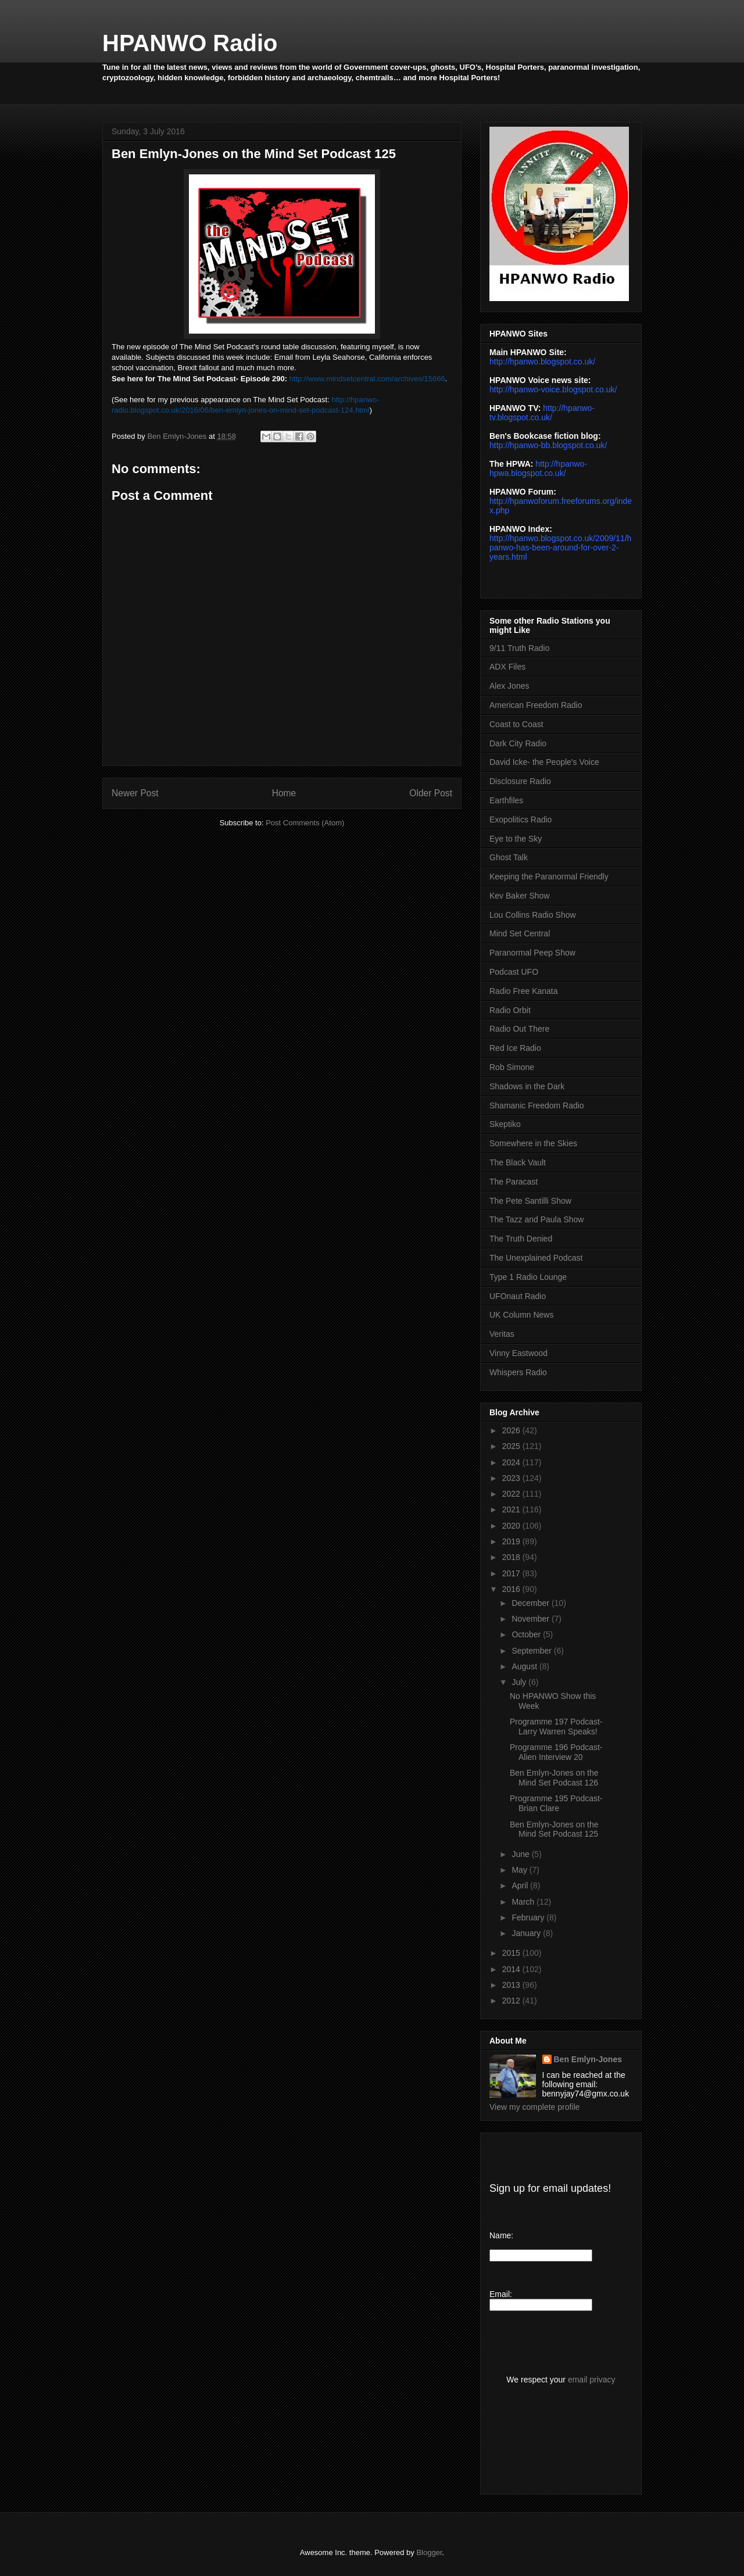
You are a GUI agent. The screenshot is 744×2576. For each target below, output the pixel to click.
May (520, 1869)
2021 (512, 1509)
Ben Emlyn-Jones (588, 2059)
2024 (512, 1462)
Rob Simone (511, 1067)
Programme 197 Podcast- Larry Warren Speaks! (556, 1726)
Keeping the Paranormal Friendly (549, 876)
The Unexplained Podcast (535, 1257)
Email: (500, 2294)
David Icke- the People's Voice (544, 762)
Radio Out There (519, 1028)
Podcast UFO (513, 971)
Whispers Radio (518, 1372)
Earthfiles (506, 800)
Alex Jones (509, 685)
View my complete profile (534, 2107)
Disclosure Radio (520, 781)
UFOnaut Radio (517, 1296)
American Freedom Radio (535, 705)
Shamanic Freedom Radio (536, 1105)
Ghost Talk (508, 857)
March (524, 1901)
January (527, 1933)
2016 (512, 1589)
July (520, 1682)
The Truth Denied (520, 1238)
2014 (512, 1969)
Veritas (501, 1334)
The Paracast (513, 1181)
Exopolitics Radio (520, 819)
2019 (512, 1541)
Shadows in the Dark (526, 1086)
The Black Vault (517, 1162)
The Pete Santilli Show (530, 1200)
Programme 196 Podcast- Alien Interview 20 (556, 1752)
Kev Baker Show (519, 895)
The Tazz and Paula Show (536, 1219)
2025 (512, 1446)
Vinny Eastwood (518, 1353)
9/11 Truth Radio (519, 648)
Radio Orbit (510, 1010)
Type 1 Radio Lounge (528, 1277)
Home (284, 793)
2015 (512, 1953)
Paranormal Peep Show (532, 952)
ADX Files (507, 666)
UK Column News (521, 1314)
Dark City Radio (517, 743)
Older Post (430, 793)
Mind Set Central (519, 933)
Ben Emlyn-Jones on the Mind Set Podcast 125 (554, 1829)
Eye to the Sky (515, 838)
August (525, 1666)
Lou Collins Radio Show (532, 915)
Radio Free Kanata (523, 991)
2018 (512, 1557)
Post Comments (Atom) (305, 822)
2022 (512, 1493)
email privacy (592, 2379)
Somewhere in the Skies (533, 1143)
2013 (512, 1985)
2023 (512, 1478)
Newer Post (135, 793)
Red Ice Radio (515, 1048)
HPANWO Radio (189, 43)
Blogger (429, 2552)
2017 (512, 1573)
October (527, 1634)
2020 (512, 1525)
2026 (512, 1430)
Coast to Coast (516, 724)
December (531, 1603)
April (521, 1885)
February (529, 1917)
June (521, 1854)
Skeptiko (505, 1124)
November (531, 1618)
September (532, 1650)
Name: (501, 2235)
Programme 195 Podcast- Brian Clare (556, 1803)
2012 (512, 2000)
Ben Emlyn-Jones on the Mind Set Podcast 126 (554, 1777)
